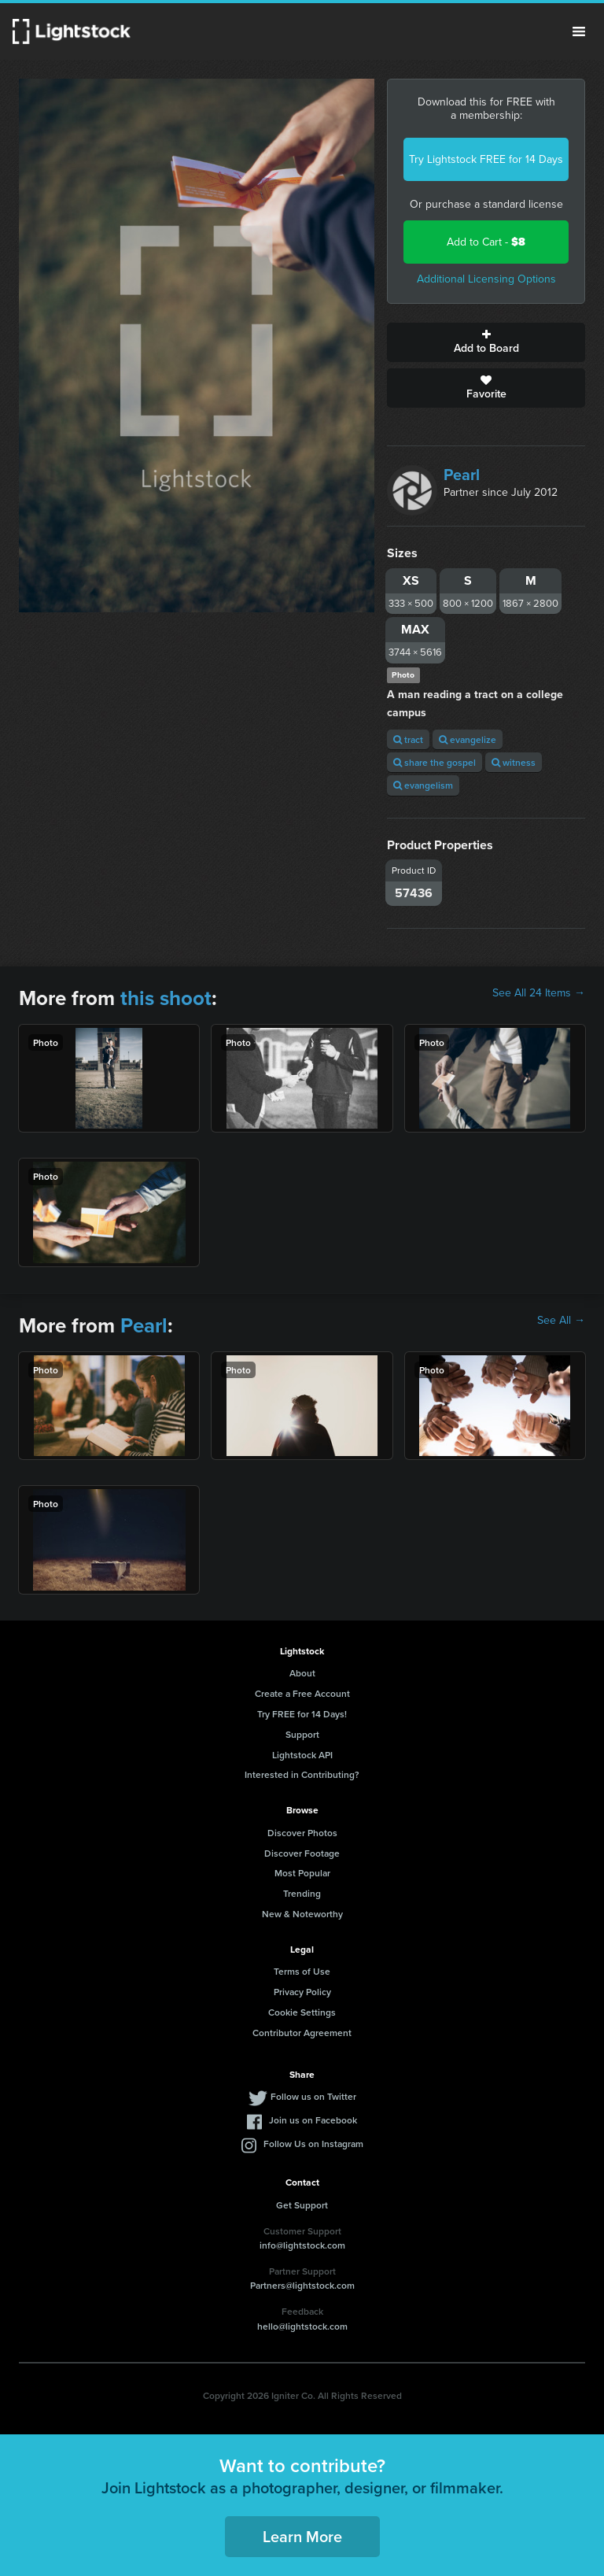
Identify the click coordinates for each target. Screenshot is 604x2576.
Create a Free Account (302, 1693)
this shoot (166, 998)
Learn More (302, 2536)
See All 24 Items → (538, 993)
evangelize (467, 739)
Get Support (302, 2205)
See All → (561, 1321)
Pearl (462, 474)
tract (408, 739)
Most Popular (302, 1872)
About (302, 1673)
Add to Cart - (486, 242)
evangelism (423, 785)
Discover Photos (302, 1832)
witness (514, 762)
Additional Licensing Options (486, 279)
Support (302, 1734)
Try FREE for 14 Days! (302, 1713)
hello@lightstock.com (302, 2326)
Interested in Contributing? (302, 1774)
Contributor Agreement (302, 2032)
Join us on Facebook (313, 2120)
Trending (302, 1893)
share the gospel (434, 762)
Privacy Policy (302, 1991)
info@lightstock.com (302, 2245)
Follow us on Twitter (313, 2096)
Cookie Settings (302, 2012)
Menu (578, 31)
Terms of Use (302, 1971)
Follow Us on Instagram (313, 2143)
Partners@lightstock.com (302, 2285)
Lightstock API (302, 1754)
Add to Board (486, 342)
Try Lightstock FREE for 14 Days (486, 159)
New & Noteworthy (302, 1913)
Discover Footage (302, 1853)
